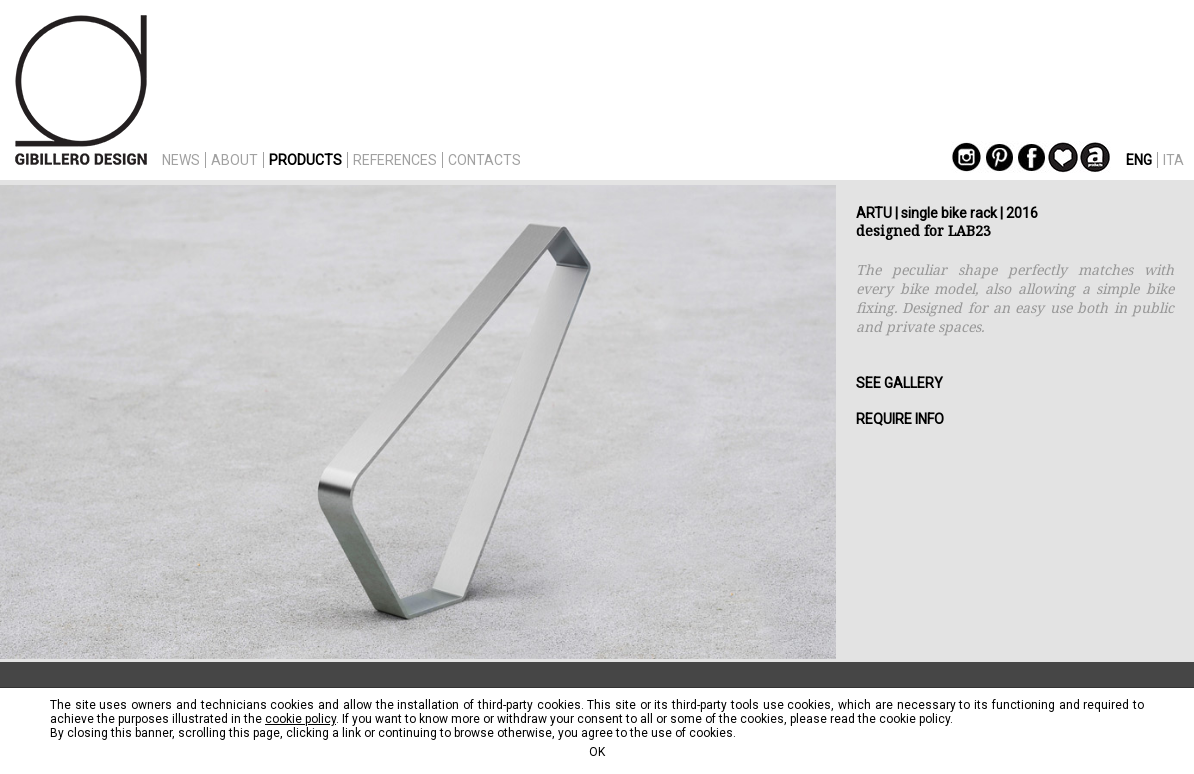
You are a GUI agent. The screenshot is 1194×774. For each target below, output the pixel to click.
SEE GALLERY (899, 383)
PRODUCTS (305, 160)
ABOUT (234, 160)
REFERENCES (395, 160)
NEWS (181, 160)
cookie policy (300, 719)
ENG (1139, 160)
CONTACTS (484, 160)
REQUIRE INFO (900, 419)
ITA (1173, 160)
